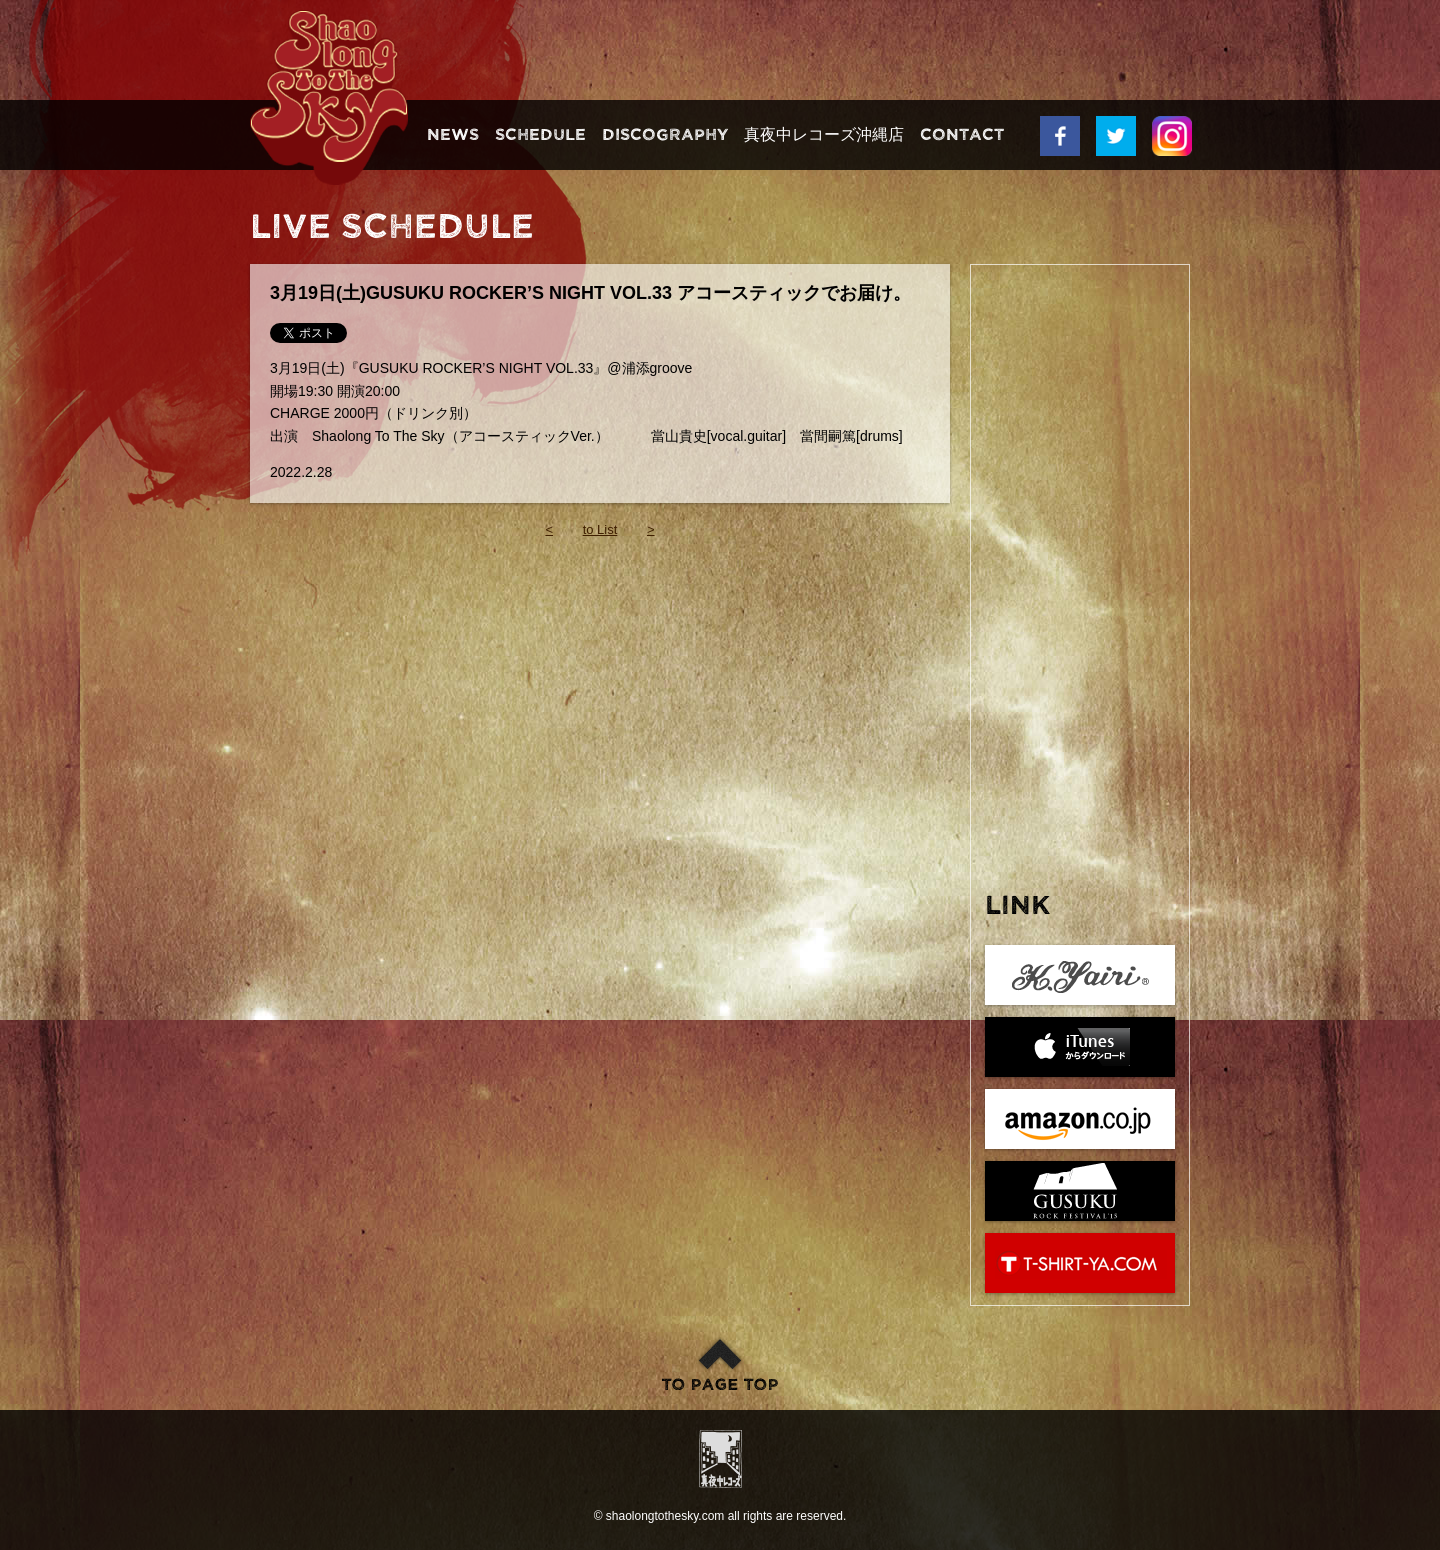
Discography (665, 135)
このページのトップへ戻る (720, 1363)
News (453, 135)
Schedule (540, 135)
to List (600, 529)
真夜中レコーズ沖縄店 (824, 135)
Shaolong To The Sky (329, 97)
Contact (962, 135)
